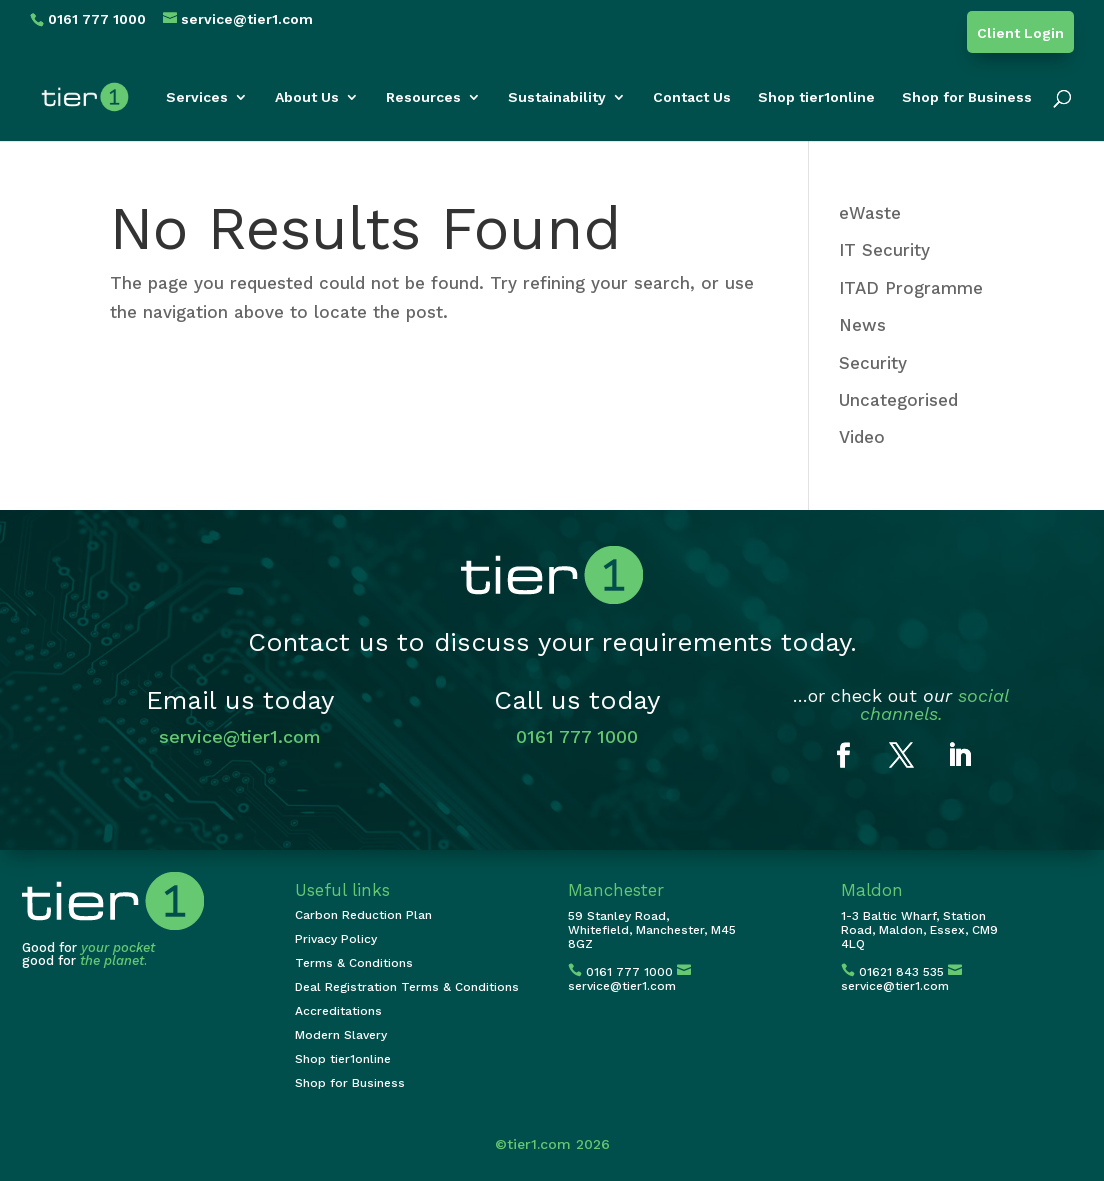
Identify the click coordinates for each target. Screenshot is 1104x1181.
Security (873, 363)
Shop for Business (967, 97)
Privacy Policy (336, 939)
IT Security (884, 250)
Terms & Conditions (354, 963)
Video (862, 437)
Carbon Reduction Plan (363, 915)
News (862, 325)
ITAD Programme (911, 288)
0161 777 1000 (577, 736)
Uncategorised (898, 400)
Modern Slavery (341, 1035)
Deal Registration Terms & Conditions (407, 987)
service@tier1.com (240, 736)
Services (197, 97)
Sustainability (557, 97)
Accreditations (338, 1011)
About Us (307, 97)
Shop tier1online (816, 97)
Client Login (1020, 33)
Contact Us (692, 97)
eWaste (870, 213)
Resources (423, 97)
